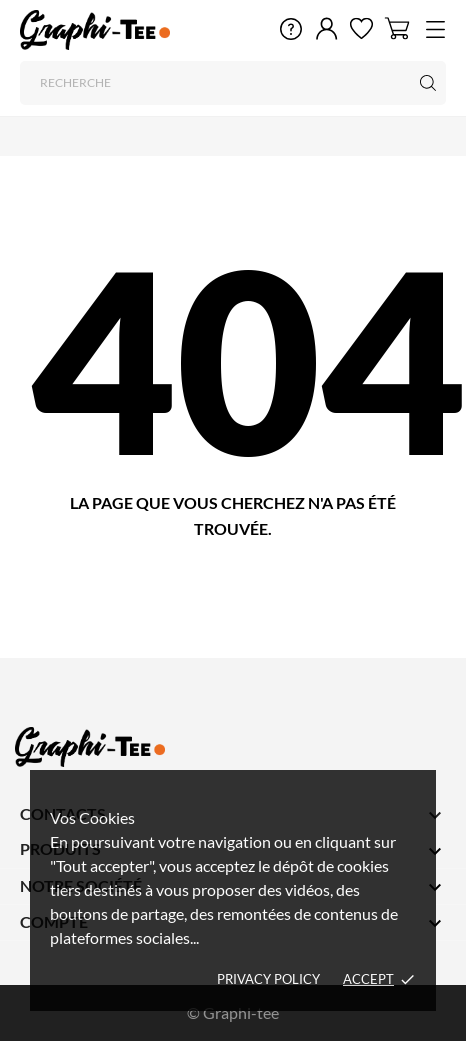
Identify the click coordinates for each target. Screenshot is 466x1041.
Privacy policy (268, 979)
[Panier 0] (397, 28)
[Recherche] (233, 83)
